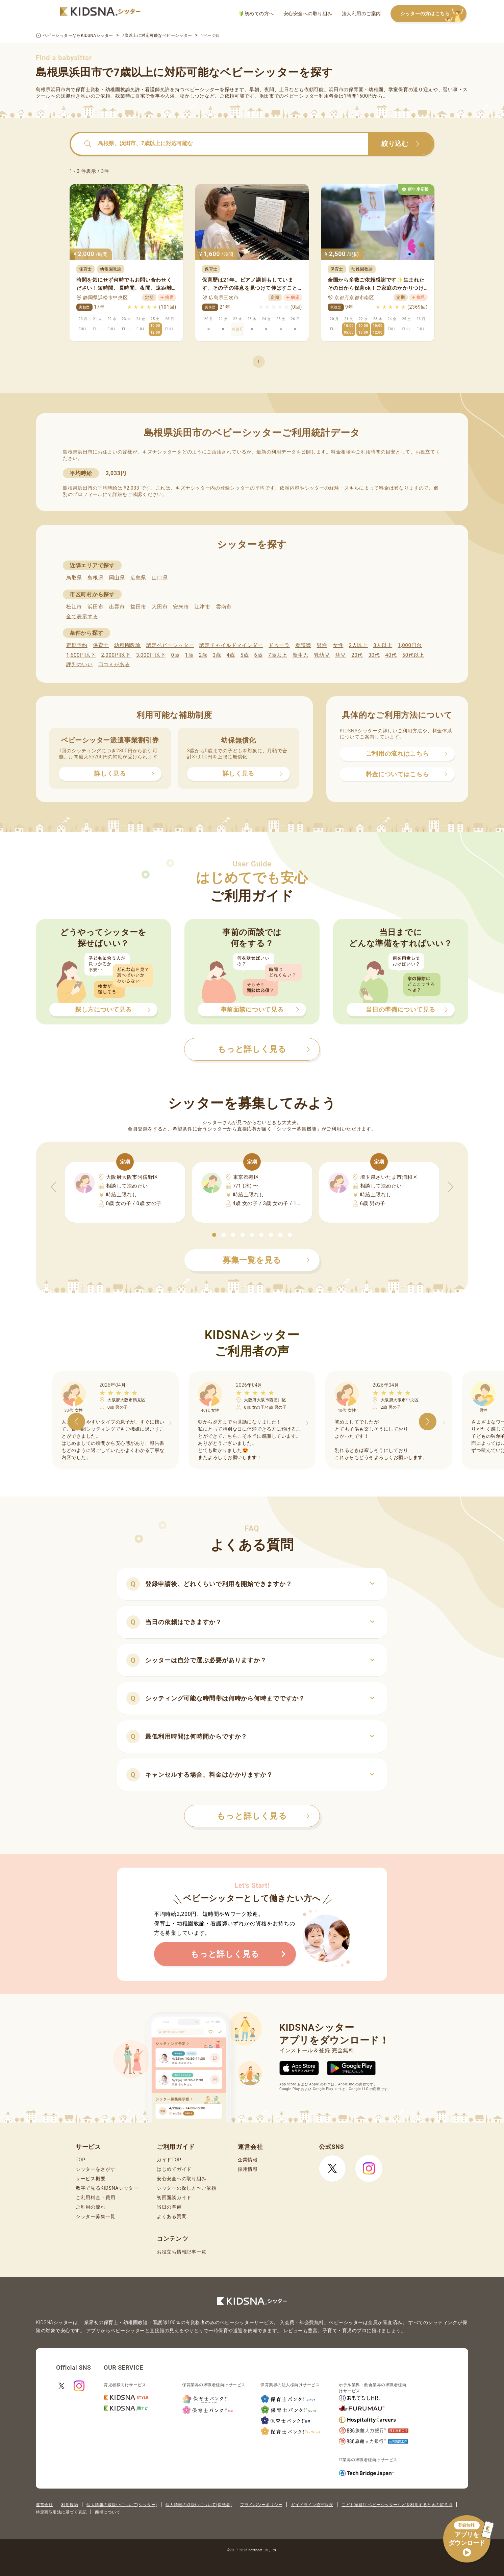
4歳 (231, 655)
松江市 (74, 607)
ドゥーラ (279, 645)
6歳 (258, 655)
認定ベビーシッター (170, 645)
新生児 (300, 655)
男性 (322, 645)
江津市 (202, 607)
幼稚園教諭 (127, 645)
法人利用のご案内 (361, 13)
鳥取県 (74, 578)
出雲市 (117, 607)
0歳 (175, 655)
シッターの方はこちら (433, 14)
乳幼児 (322, 655)
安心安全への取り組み (307, 13)
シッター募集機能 (297, 1128)
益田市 (138, 607)
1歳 (189, 655)
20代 (357, 655)
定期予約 (76, 645)
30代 (374, 655)
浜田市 (95, 607)
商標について (107, 2512)
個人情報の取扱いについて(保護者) (199, 2504)
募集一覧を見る (266, 1260)
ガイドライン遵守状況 (312, 2504)
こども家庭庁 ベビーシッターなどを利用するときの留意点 (397, 2504)
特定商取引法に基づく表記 (61, 2512)
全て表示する (82, 617)
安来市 (181, 607)
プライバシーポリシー (261, 2504)
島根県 (95, 578)
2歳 (203, 655)
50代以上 (413, 655)
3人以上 (382, 645)
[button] (214, 1235)
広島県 (138, 578)
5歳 (245, 655)
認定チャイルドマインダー (231, 645)
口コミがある (114, 664)
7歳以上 (277, 655)
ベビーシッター (202, 89)
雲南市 (224, 607)
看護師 (303, 645)
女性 (338, 645)
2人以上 (358, 645)
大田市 (160, 607)
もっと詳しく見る (263, 1816)
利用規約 (69, 2504)
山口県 (160, 578)
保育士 (101, 645)
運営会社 (44, 2504)
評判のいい (79, 664)
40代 (391, 655)
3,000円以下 (151, 655)
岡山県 (117, 578)
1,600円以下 (81, 655)
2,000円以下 (115, 655)
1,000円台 (410, 645)
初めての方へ (256, 14)
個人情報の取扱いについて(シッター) (121, 2504)
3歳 (217, 655)
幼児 (340, 655)
